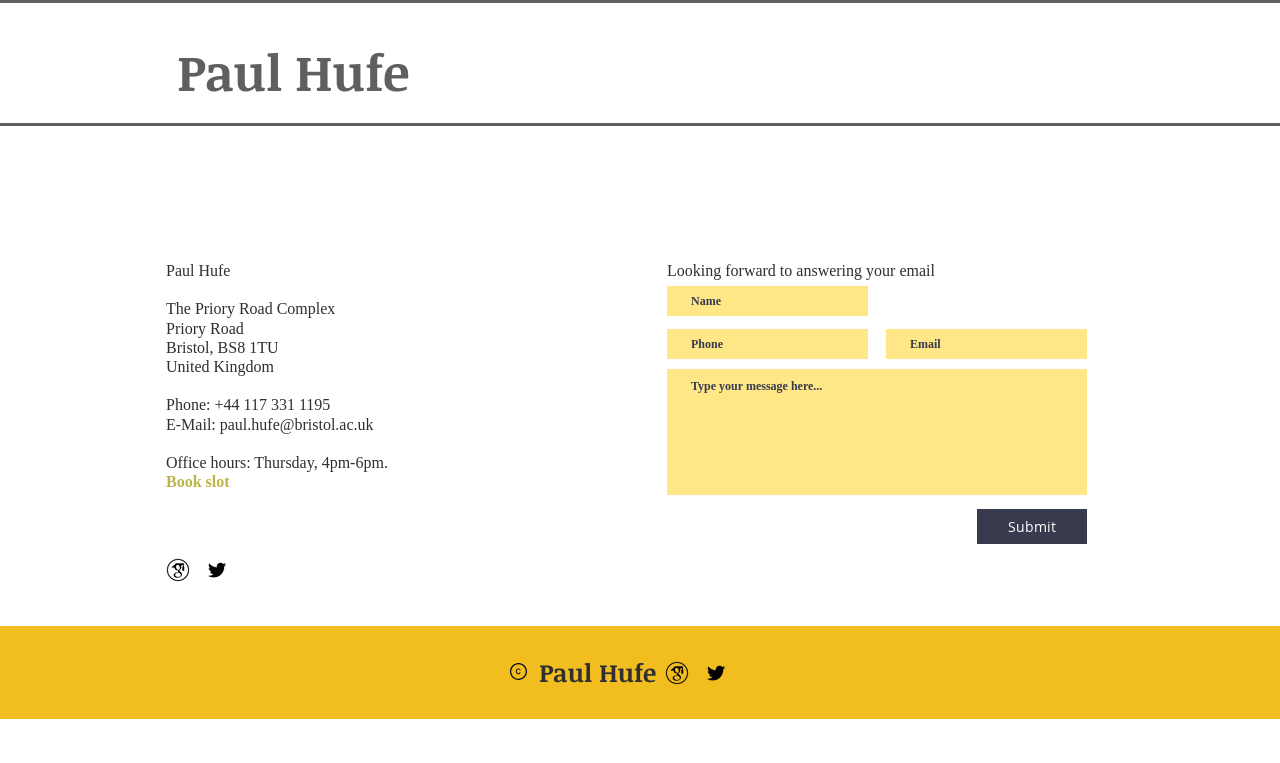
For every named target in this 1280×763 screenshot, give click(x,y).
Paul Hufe (293, 71)
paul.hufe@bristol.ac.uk (297, 424)
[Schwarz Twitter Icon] (217, 570)
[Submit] (1032, 526)
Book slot (198, 481)
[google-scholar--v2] (178, 570)
